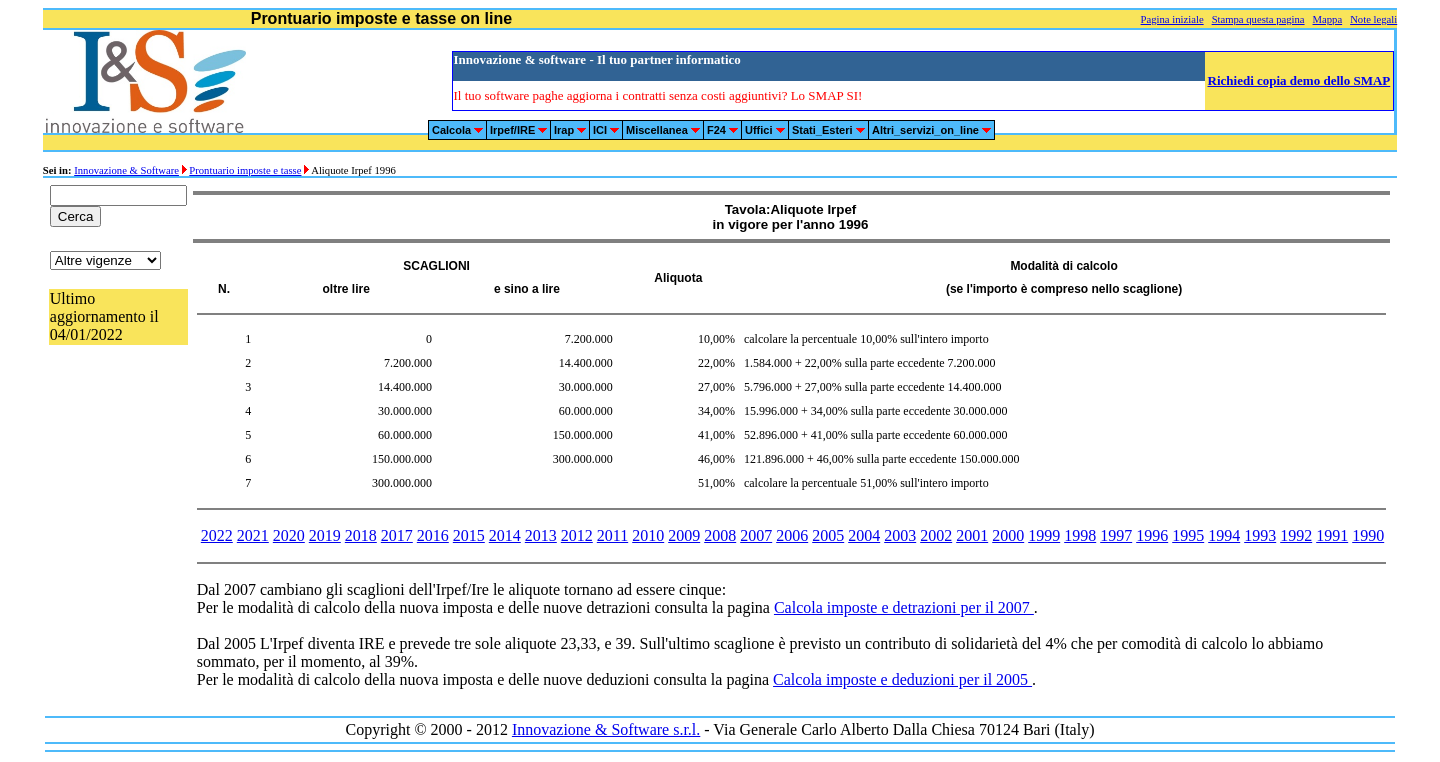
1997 (1116, 535)
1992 (1296, 535)
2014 (505, 535)
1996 (1152, 535)
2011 (612, 535)
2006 (792, 535)
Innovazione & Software (126, 170)
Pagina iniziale (1172, 19)
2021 (253, 535)
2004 (864, 535)
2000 (1008, 535)
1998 (1080, 535)
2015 (469, 535)
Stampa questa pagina (1258, 19)
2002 (936, 535)
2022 (217, 535)
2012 (577, 535)
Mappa (1328, 19)
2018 (361, 535)
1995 (1188, 535)
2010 (648, 535)
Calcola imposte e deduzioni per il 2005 (902, 679)
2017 (397, 535)
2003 (900, 535)
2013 (541, 535)
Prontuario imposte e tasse (245, 170)
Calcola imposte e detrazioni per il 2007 (904, 607)
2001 (972, 535)
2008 (720, 535)
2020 (289, 535)
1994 (1224, 535)
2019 (325, 535)
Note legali (1373, 19)
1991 (1332, 535)
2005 (828, 535)
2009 (684, 535)
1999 (1044, 535)
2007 (756, 535)
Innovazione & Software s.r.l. (606, 729)
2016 (433, 535)
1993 (1260, 535)
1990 (1368, 535)
